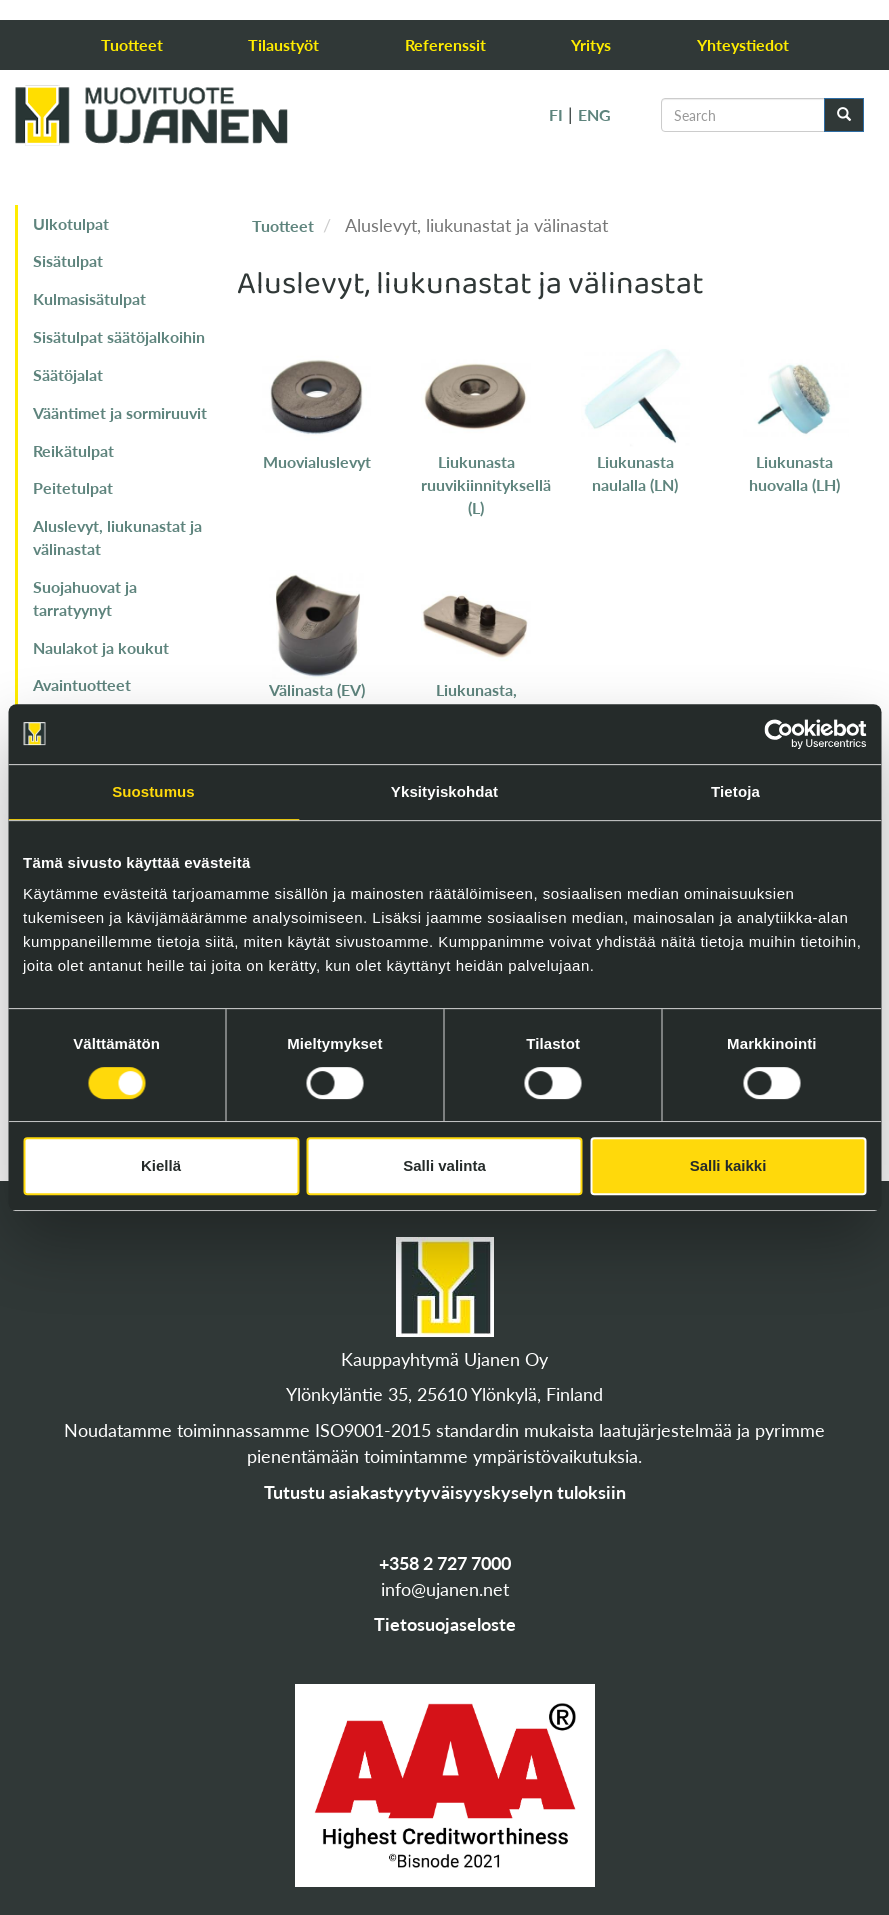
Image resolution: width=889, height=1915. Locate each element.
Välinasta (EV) (317, 689)
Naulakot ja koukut (101, 647)
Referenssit (445, 44)
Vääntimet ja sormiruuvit (120, 412)
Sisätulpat (68, 260)
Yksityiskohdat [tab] (444, 791)
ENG (594, 114)
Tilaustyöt (283, 44)
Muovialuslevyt (317, 461)
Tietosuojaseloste (445, 1624)
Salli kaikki (728, 1165)
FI (556, 114)
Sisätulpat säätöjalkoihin (119, 336)
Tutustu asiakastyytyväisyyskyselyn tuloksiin (445, 1492)
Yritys (591, 44)
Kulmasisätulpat (89, 298)
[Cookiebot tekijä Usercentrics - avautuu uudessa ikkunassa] (778, 734)
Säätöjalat (68, 374)
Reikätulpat (73, 450)
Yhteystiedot (743, 44)
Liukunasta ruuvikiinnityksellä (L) (486, 484)
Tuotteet (132, 44)
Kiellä (161, 1165)
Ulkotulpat (71, 223)
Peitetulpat (73, 487)
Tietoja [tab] (735, 791)
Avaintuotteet (82, 684)
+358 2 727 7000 (445, 1563)
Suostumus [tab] (153, 791)
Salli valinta (444, 1165)
